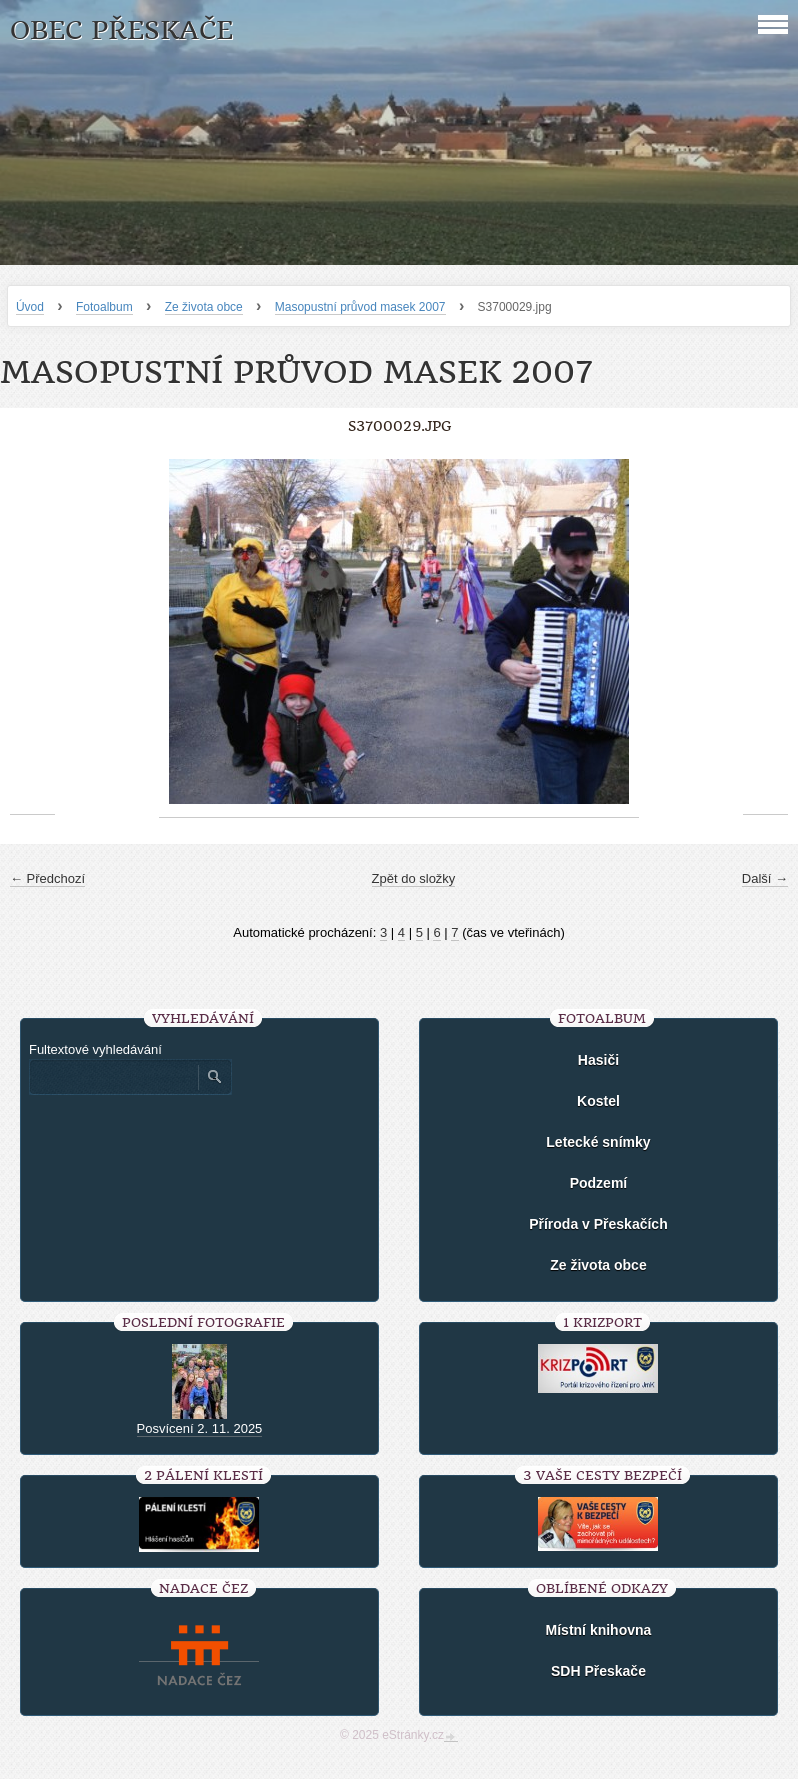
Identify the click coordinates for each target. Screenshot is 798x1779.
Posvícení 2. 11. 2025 (200, 1428)
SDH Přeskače (598, 1671)
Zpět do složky (414, 878)
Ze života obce (204, 307)
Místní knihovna (599, 1630)
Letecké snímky (598, 1142)
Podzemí (599, 1183)
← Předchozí (47, 878)
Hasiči (598, 1060)
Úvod (30, 307)
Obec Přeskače (121, 30)
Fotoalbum (104, 307)
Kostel (598, 1101)
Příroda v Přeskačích (598, 1224)
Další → (765, 878)
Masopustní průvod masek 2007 (360, 307)
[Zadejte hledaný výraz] (113, 1077)
